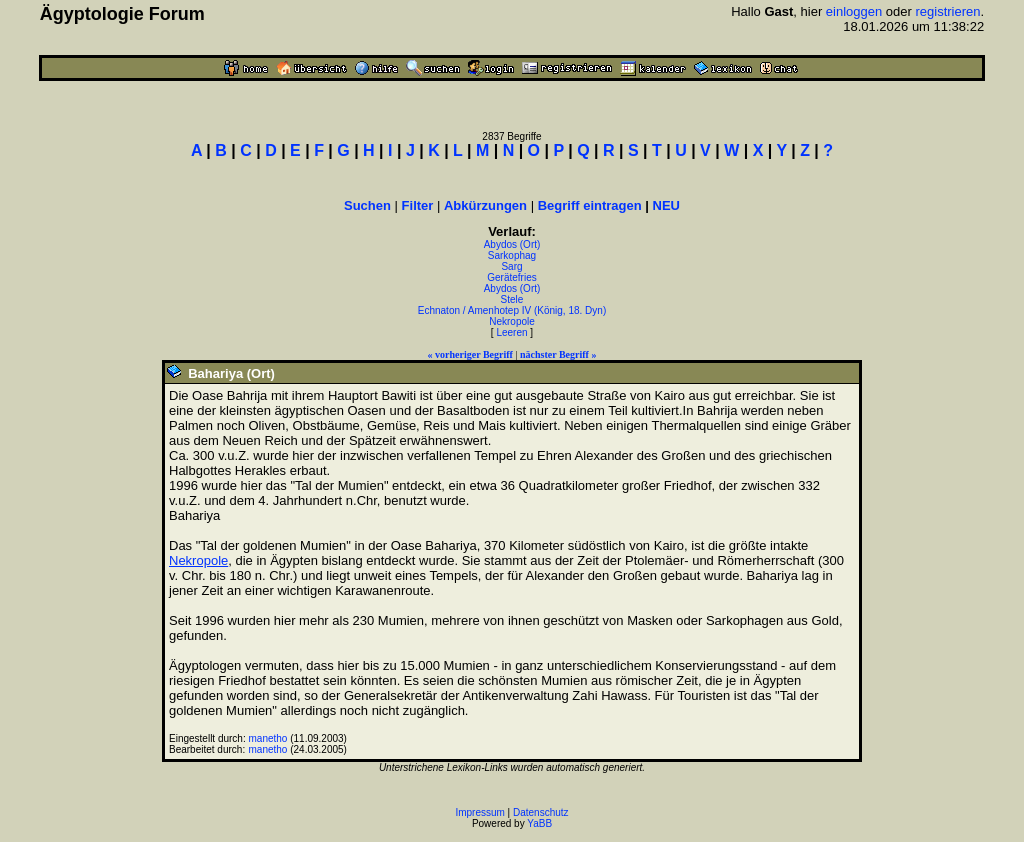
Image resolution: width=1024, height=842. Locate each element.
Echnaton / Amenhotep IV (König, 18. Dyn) (512, 310)
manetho (268, 738)
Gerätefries (511, 277)
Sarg (511, 266)
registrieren (948, 11)
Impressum (479, 812)
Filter (418, 205)
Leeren (511, 332)
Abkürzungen (485, 205)
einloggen (854, 11)
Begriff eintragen (590, 205)
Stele (512, 299)
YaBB (539, 823)
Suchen (367, 205)
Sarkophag (512, 255)
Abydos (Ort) (512, 244)
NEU (666, 205)
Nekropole (512, 321)
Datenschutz (541, 812)
